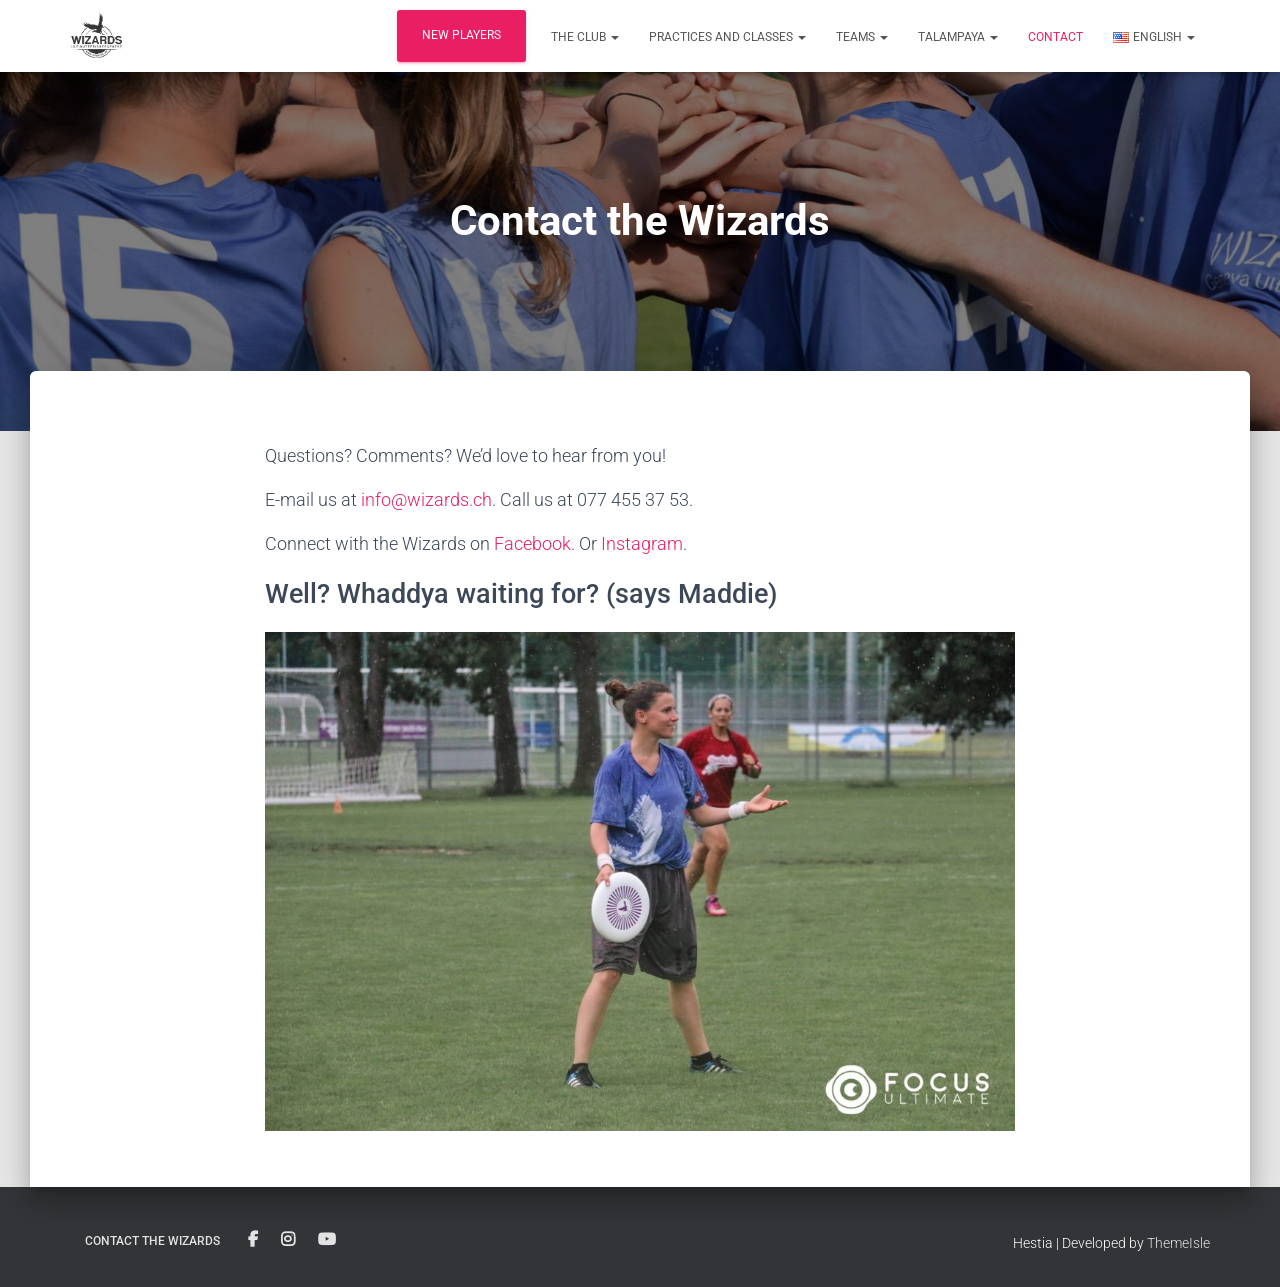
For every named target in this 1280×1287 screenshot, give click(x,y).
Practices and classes (727, 37)
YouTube (327, 1240)
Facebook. (534, 543)
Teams (862, 37)
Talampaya (958, 37)
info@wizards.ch (426, 499)
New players (461, 35)
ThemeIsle (1178, 1243)
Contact (1055, 37)
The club (585, 37)
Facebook (253, 1240)
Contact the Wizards (152, 1241)
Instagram (642, 543)
